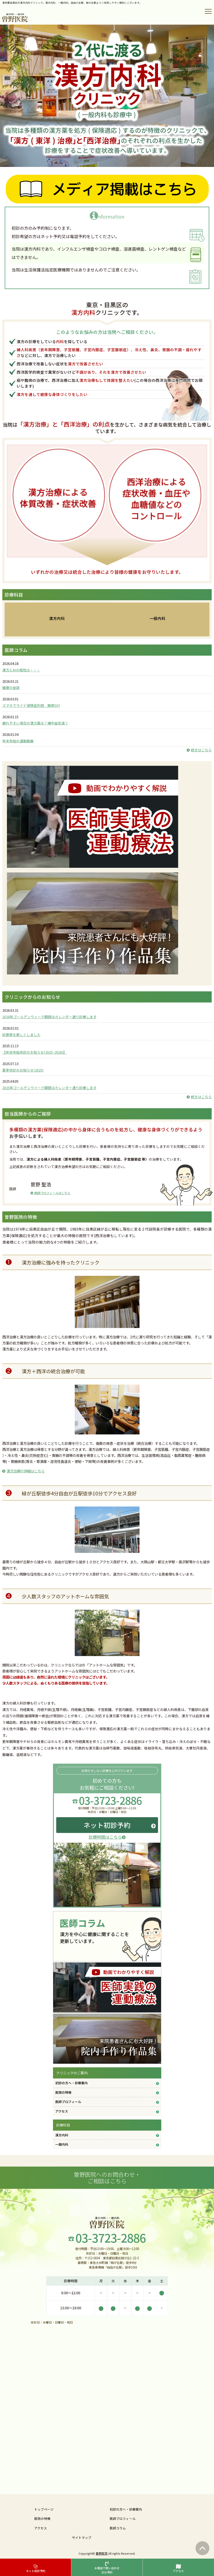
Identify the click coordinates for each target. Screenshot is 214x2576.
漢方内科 (57, 618)
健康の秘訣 (11, 687)
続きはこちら (199, 749)
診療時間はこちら (107, 1837)
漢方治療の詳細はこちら (25, 1470)
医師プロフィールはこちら (50, 1193)
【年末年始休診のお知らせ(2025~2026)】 (34, 1052)
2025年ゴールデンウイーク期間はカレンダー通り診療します (49, 1087)
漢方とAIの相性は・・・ (21, 669)
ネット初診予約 (107, 1825)
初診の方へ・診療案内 (71, 2083)
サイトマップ (81, 2537)
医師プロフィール (68, 2101)
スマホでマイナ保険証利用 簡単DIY (31, 705)
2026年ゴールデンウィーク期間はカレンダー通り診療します (49, 1016)
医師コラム (118, 2528)
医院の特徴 (63, 2092)
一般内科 (157, 618)
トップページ (44, 2509)
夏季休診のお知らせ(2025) (22, 1070)
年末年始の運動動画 (18, 740)
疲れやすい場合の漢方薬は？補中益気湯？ (35, 723)
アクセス (61, 2111)
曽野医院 (102, 2553)
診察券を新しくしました (21, 1034)
